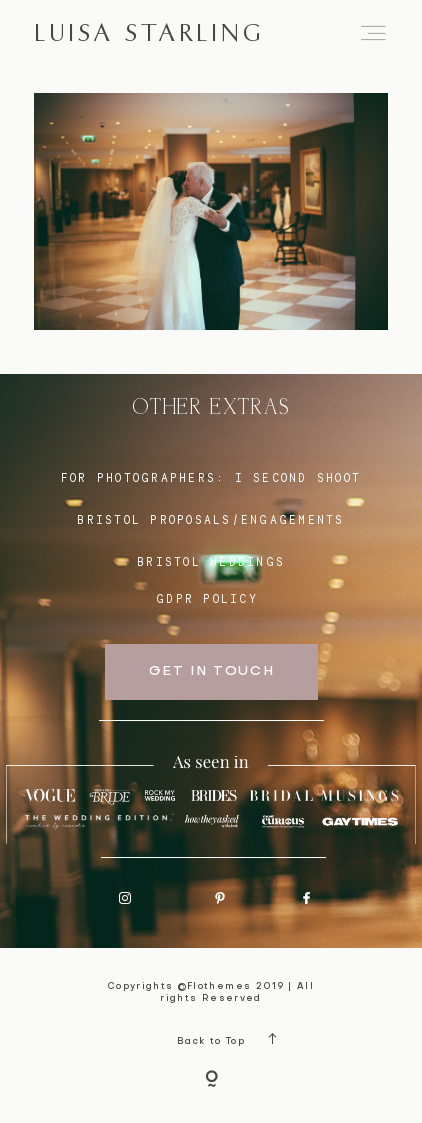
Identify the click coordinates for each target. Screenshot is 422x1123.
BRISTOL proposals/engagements (210, 520)
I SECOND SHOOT (298, 478)
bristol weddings (211, 562)
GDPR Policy (207, 599)
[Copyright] (211, 1080)
